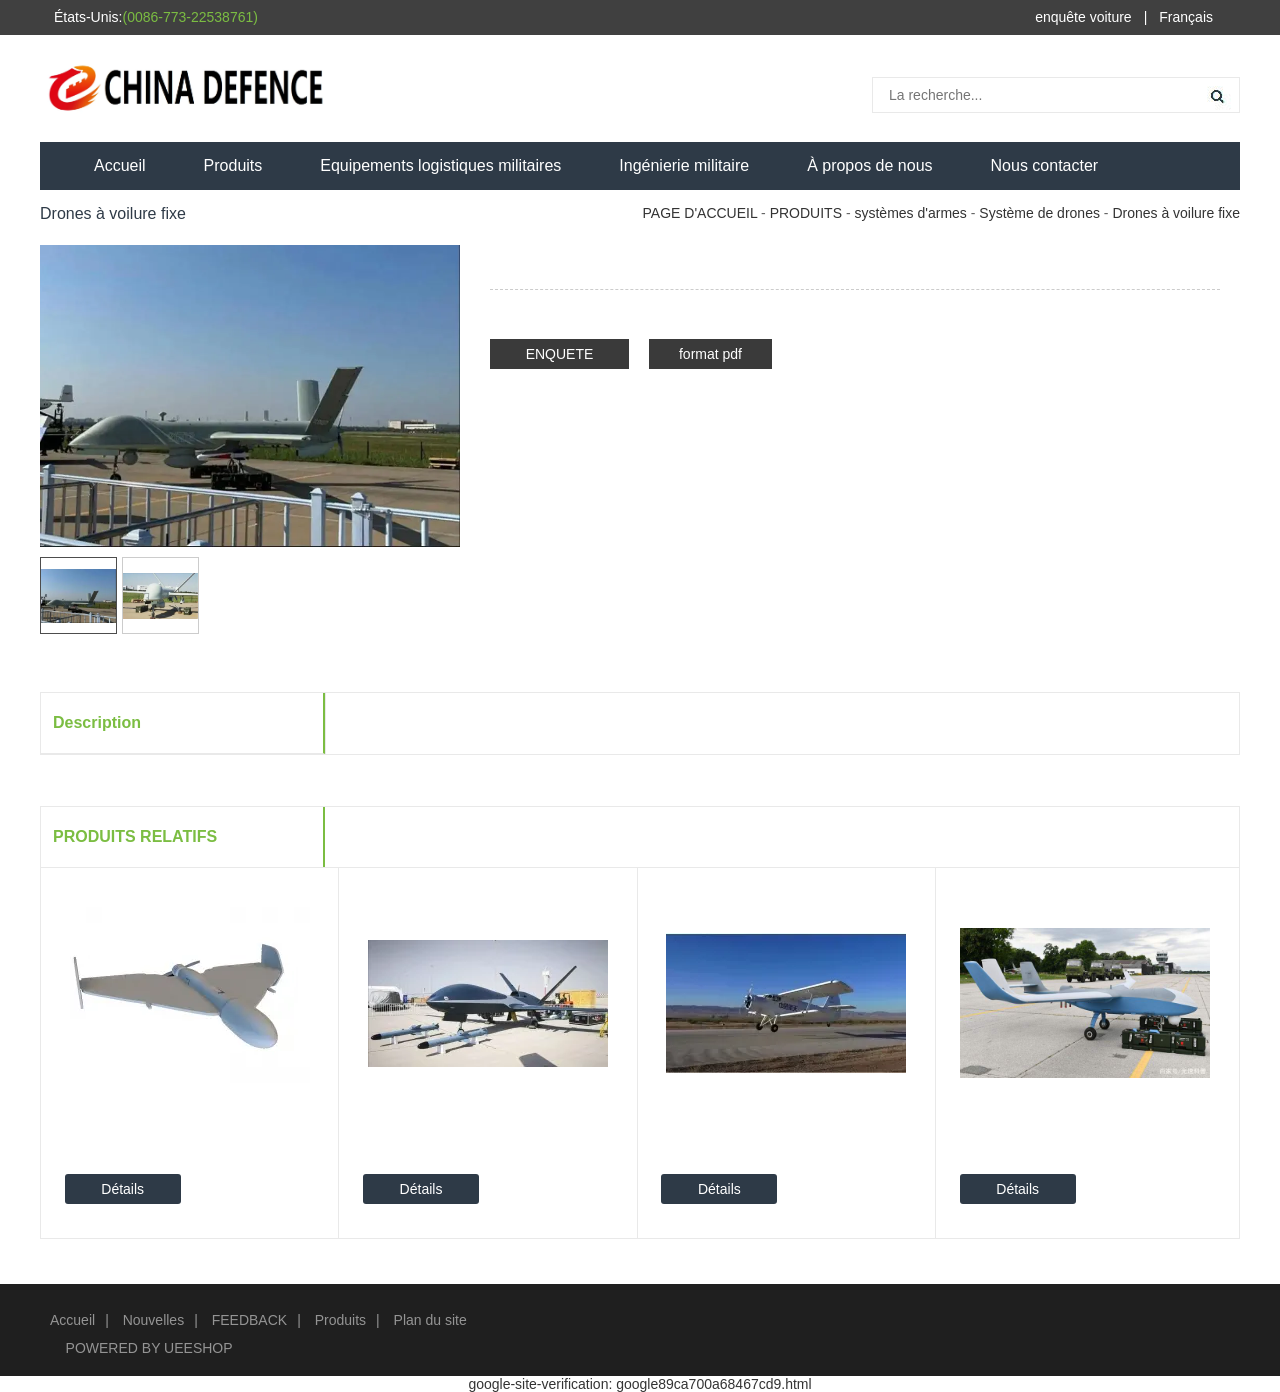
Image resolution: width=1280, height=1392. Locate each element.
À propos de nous (869, 165)
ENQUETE (560, 354)
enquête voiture (1083, 17)
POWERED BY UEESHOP (149, 1348)
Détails (122, 1189)
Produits (233, 165)
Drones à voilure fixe (1176, 213)
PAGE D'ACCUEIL (700, 213)
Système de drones (1039, 213)
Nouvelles (153, 1320)
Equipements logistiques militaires (440, 165)
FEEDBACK (249, 1320)
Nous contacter (1045, 165)
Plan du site (430, 1320)
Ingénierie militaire (684, 165)
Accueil (120, 165)
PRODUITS (806, 213)
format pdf (710, 354)
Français (1186, 17)
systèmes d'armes (910, 213)
